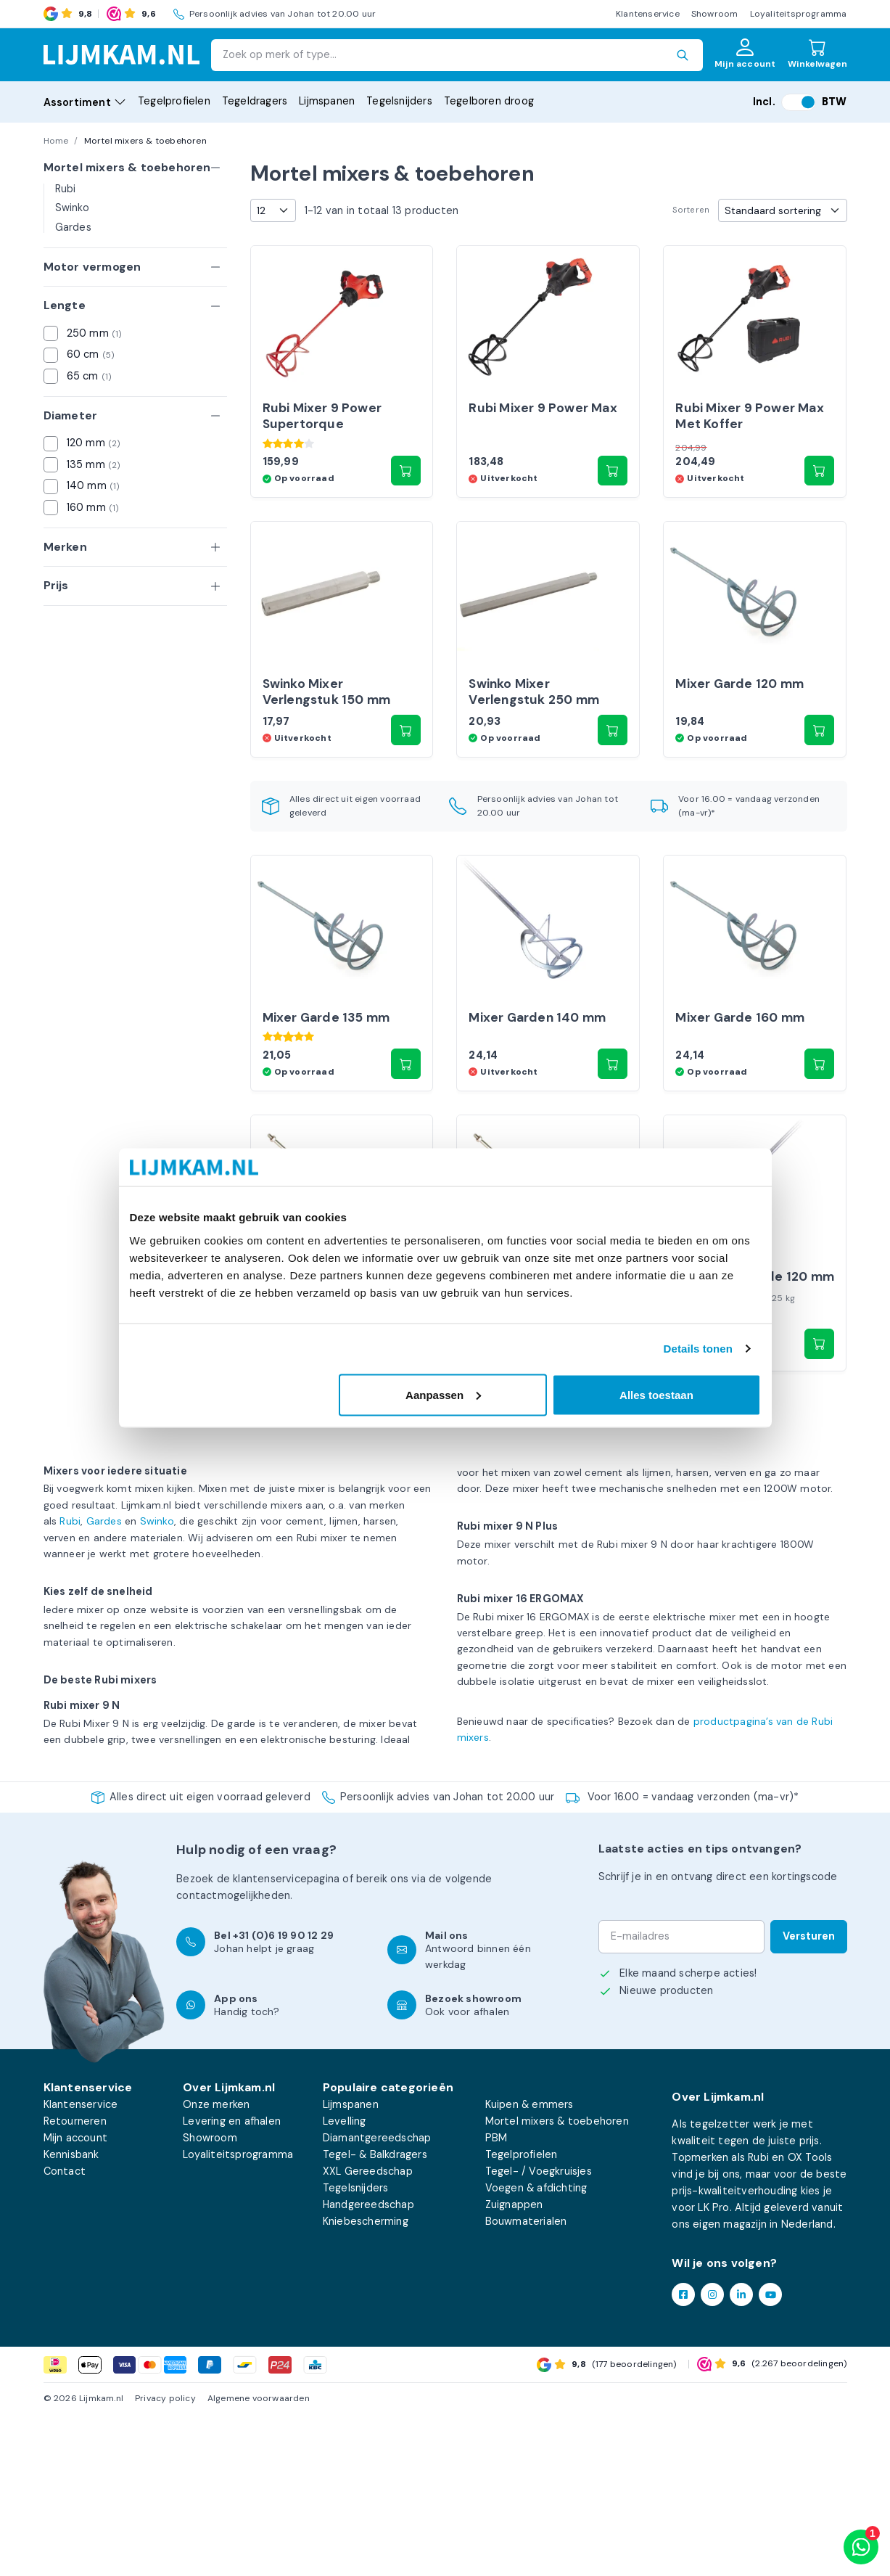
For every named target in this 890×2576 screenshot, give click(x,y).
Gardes (73, 227)
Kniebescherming (365, 2383)
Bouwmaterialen (526, 2383)
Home (56, 141)
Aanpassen (443, 1394)
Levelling (344, 2282)
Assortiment (85, 102)
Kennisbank (71, 2315)
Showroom (714, 14)
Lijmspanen (327, 100)
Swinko (72, 207)
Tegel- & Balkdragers (375, 2315)
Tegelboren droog (489, 100)
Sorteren (691, 210)
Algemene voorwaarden (258, 2560)
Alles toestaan (656, 1394)
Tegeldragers (254, 100)
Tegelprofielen (174, 100)
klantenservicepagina (286, 2039)
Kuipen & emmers (529, 2265)
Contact (65, 2332)
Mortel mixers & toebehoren (557, 2282)
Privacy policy (165, 2560)
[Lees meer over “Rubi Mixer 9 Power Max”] (613, 511)
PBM (496, 2298)
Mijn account (75, 2298)
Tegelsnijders (399, 100)
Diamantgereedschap (377, 2298)
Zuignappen (514, 2366)
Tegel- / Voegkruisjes (538, 2332)
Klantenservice (648, 14)
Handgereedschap (368, 2366)
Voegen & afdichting (536, 2349)
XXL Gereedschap (368, 2332)
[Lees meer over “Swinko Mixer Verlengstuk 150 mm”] (406, 811)
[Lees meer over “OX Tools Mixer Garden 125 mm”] (406, 1505)
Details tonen (698, 1348)
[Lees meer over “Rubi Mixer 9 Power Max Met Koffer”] (819, 511)
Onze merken (216, 2265)
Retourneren (75, 2282)
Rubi (65, 188)
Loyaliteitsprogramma (798, 14)
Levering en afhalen (232, 2282)
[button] (406, 511)
